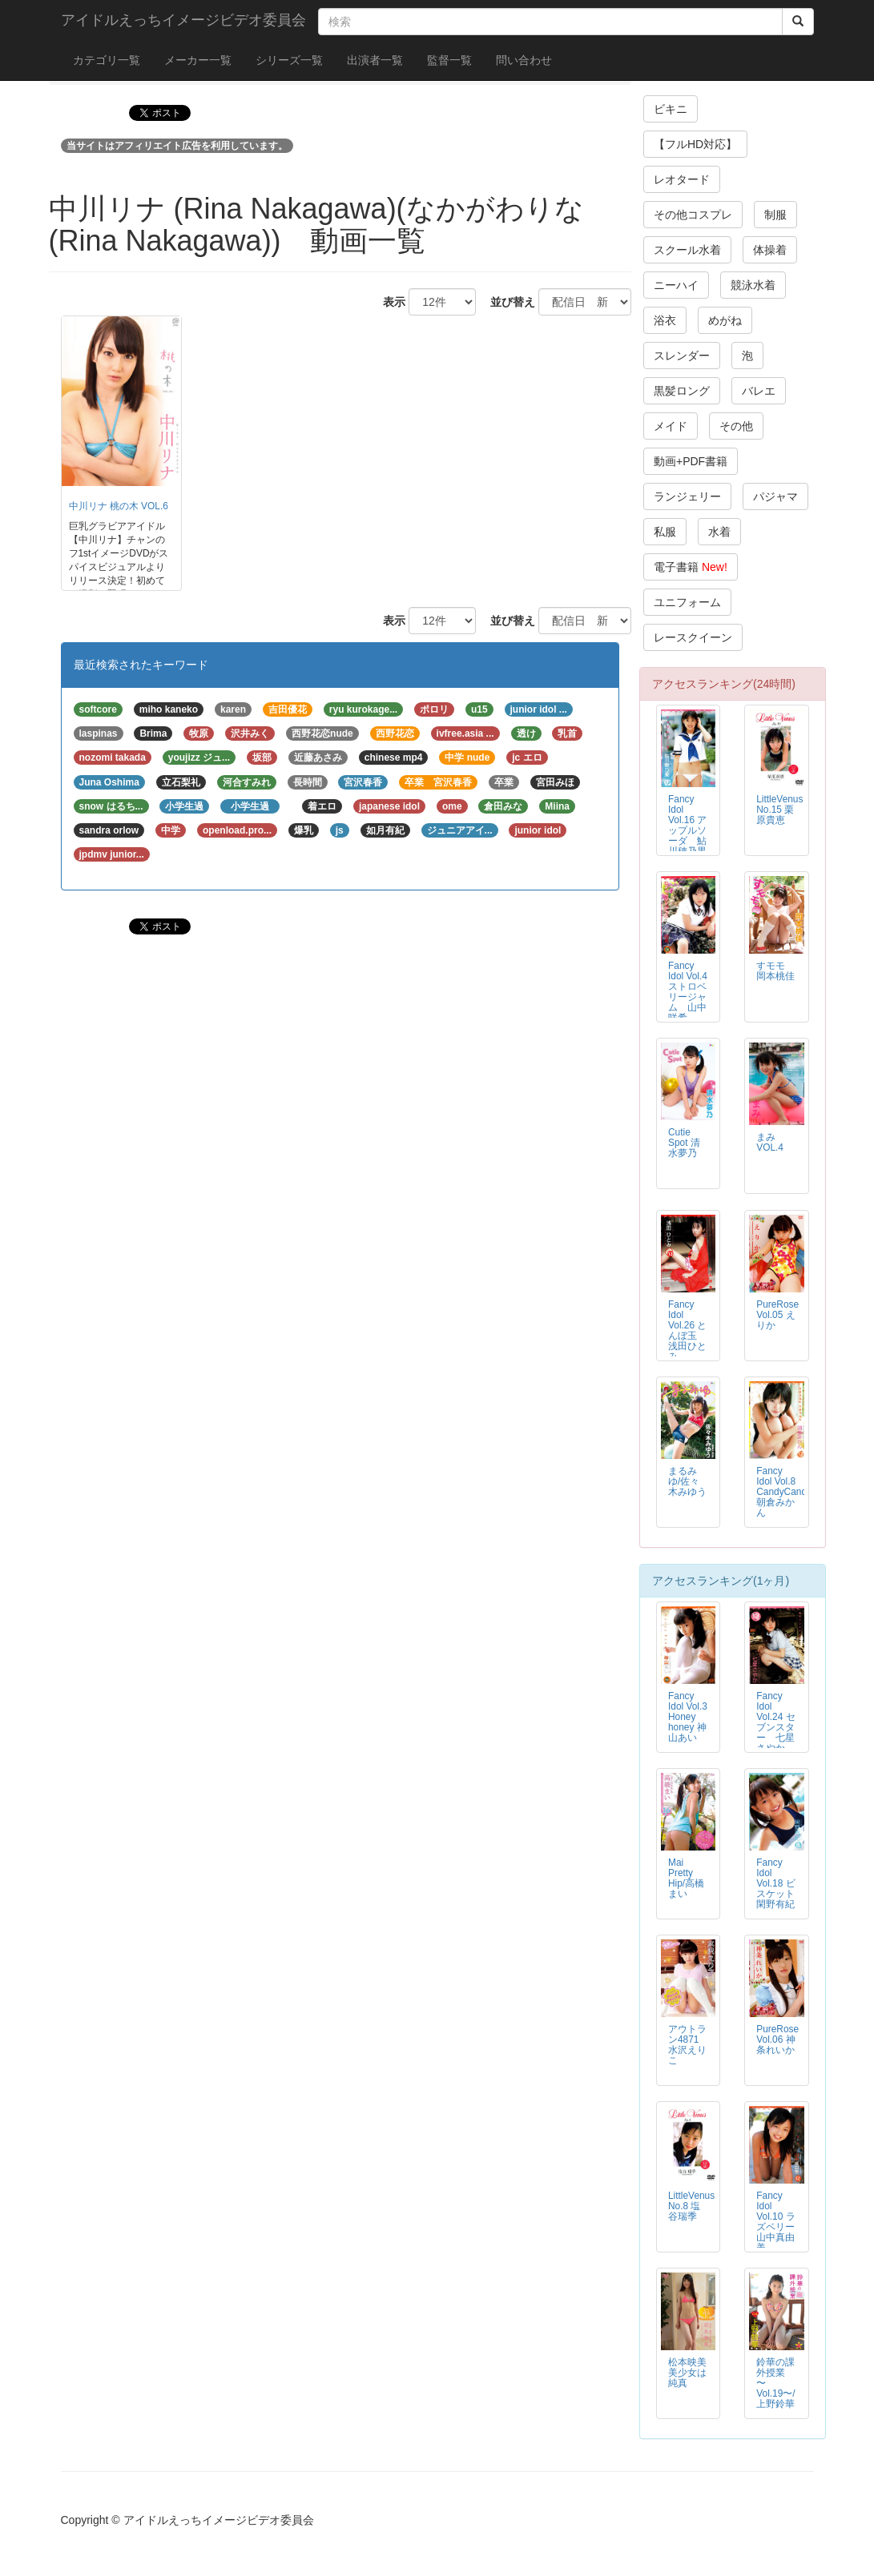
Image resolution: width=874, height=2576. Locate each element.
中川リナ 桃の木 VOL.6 (118, 506)
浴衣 (665, 320)
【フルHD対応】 (695, 144)
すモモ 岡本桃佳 (775, 971)
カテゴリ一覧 (106, 60)
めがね (725, 320)
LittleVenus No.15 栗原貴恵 (779, 810)
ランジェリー (687, 496)
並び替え (507, 301)
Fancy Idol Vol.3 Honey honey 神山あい (687, 1716)
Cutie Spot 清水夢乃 (684, 1143)
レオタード (682, 179)
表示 (388, 301)
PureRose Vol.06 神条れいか (777, 2039)
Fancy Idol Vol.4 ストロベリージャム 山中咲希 (687, 991)
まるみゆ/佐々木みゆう (687, 1481)
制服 (775, 214)
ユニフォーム (687, 602)
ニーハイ (676, 285)
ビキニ (670, 108)
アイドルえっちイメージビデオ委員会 (183, 20)
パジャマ (775, 496)
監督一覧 (449, 60)
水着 (719, 531)
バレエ (758, 390)
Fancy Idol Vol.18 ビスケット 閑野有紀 (780, 1883)
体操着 (770, 249)
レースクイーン (693, 637)
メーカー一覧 (198, 60)
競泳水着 (753, 285)
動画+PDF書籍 (690, 461)
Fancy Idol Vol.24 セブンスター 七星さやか (775, 1722)
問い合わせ (524, 60)
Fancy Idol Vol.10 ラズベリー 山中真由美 (780, 2221)
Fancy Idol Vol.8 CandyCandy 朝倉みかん (784, 1491)
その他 (736, 426)
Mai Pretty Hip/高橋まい (686, 1878)
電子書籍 (690, 567)
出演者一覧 (375, 60)
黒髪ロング (682, 390)
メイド (670, 426)
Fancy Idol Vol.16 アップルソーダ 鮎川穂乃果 (687, 825)
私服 (665, 531)
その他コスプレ (693, 214)
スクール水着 (687, 249)
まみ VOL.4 (770, 1142)
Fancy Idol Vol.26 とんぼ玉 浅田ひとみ (687, 1330)
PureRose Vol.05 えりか (777, 1315)
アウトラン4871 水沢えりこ (687, 2044)
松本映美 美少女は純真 (687, 2373)
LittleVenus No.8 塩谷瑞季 (691, 2206)
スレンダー (682, 355)
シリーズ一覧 (289, 60)
